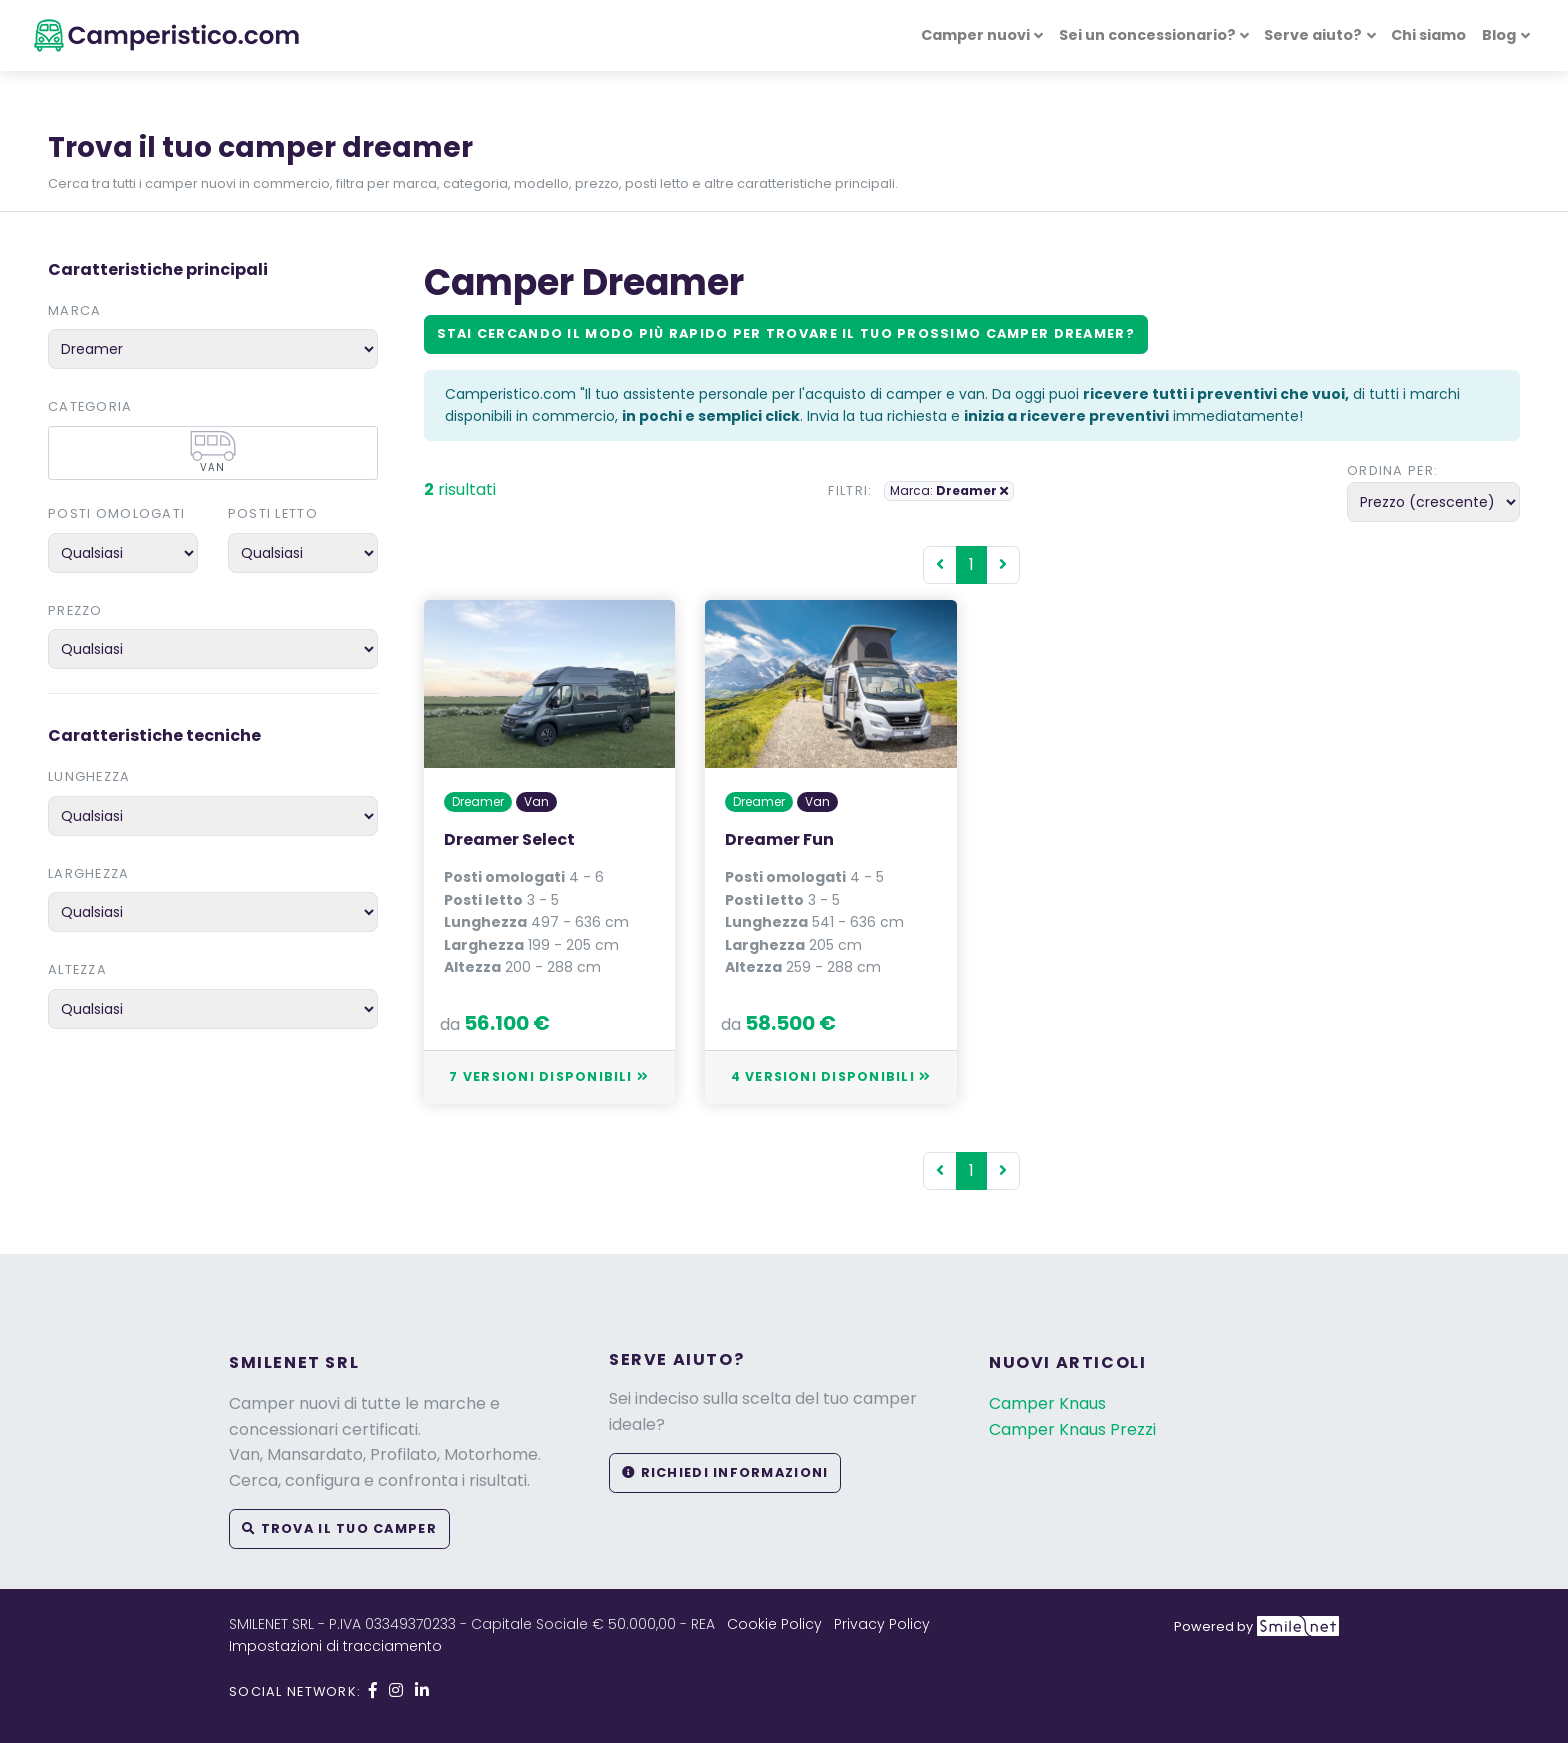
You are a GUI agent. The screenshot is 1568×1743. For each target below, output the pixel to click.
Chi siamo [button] (1428, 35)
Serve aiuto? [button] (1313, 35)
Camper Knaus (1047, 1403)
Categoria (90, 406)
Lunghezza (89, 776)
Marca (74, 310)
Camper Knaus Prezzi (1072, 1429)
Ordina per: (1392, 470)
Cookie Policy (774, 1624)
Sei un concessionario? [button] (1147, 35)
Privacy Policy (882, 1624)
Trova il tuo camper (339, 1528)
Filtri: (850, 490)
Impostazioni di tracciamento (335, 1646)
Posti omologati (116, 513)
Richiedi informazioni (725, 1472)
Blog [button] (1499, 35)
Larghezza (89, 873)
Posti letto (273, 513)
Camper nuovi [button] (975, 35)
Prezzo (75, 610)
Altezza (77, 969)
